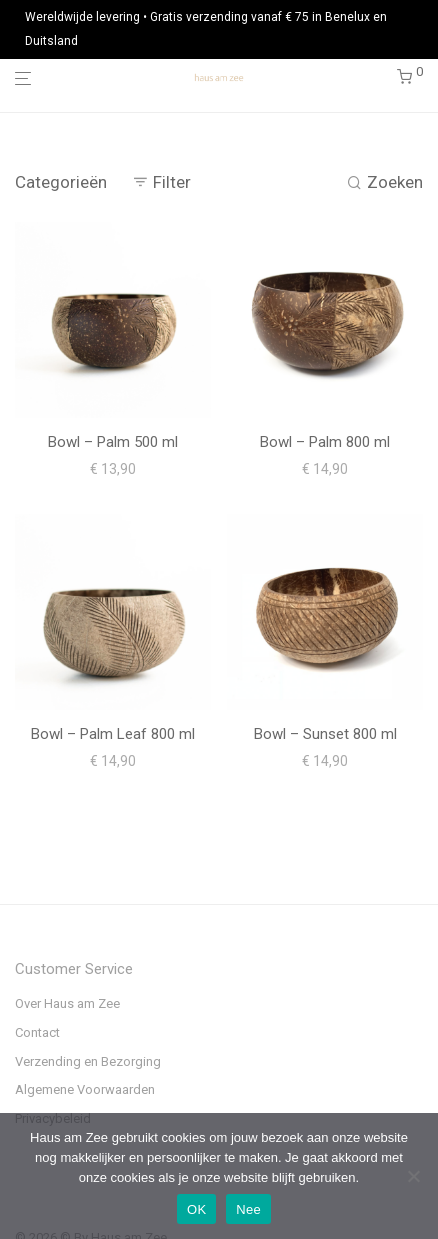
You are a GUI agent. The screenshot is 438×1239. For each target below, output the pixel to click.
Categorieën (61, 182)
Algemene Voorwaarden (85, 1089)
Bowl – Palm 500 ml (113, 442)
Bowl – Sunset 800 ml (325, 734)
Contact (37, 1032)
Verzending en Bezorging (88, 1061)
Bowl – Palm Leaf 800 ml (113, 734)
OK (196, 1209)
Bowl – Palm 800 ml (325, 442)
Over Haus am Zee (67, 1003)
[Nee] (413, 1176)
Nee (248, 1209)
